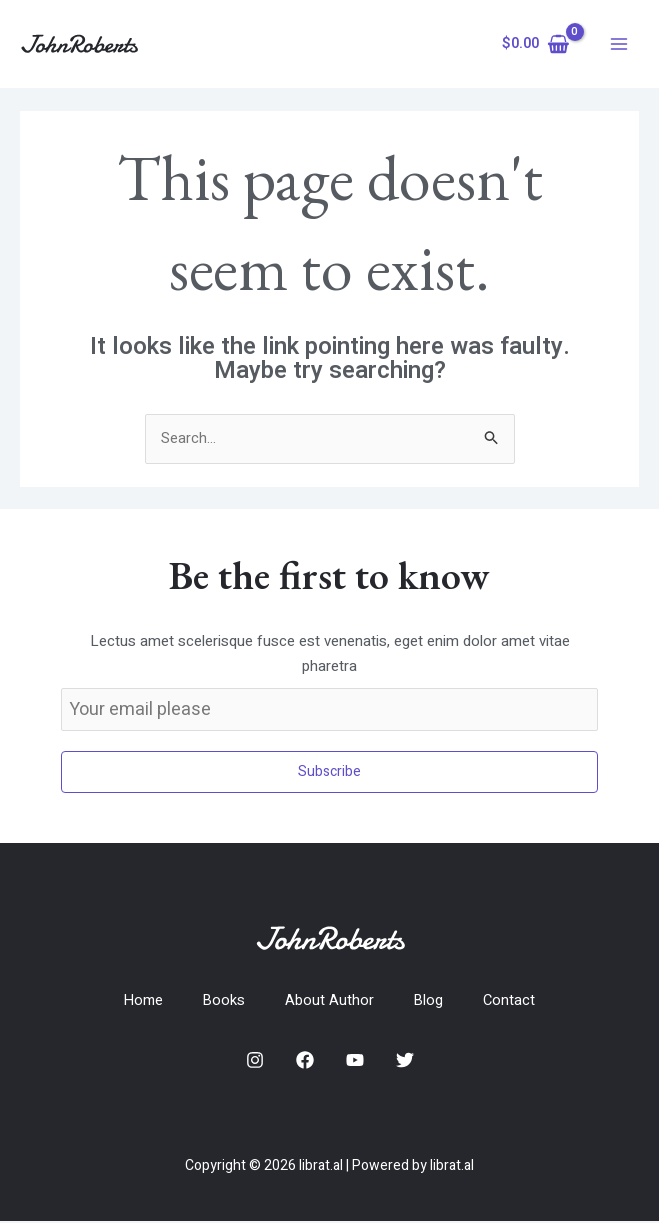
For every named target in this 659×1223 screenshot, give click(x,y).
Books (224, 1001)
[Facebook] (305, 1061)
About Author (330, 1001)
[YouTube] (355, 1061)
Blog (430, 1001)
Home (142, 1001)
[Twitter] (405, 1061)
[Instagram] (255, 1061)
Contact (511, 1001)
